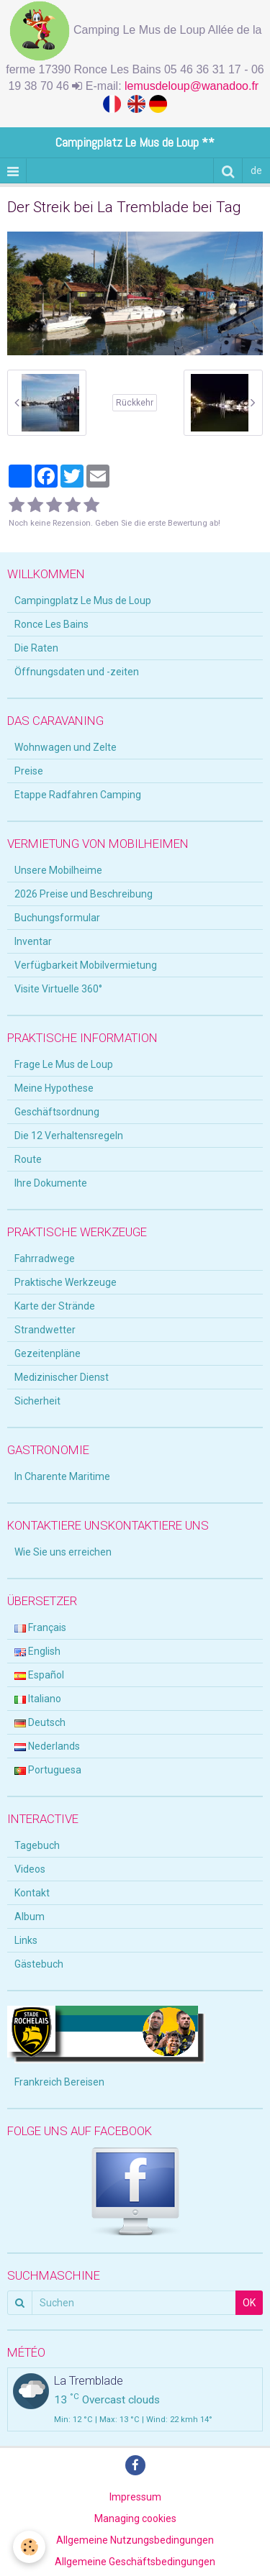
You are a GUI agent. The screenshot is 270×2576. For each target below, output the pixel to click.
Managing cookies (135, 2518)
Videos (29, 1869)
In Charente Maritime (62, 1476)
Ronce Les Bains (51, 624)
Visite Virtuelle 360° (58, 989)
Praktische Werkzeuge (65, 1282)
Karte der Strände (54, 1306)
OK (249, 2302)
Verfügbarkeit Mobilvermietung (85, 965)
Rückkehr (134, 403)
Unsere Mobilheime (58, 870)
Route (28, 1159)
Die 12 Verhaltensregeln (68, 1135)
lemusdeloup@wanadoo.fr (193, 86)
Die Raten (36, 648)
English (37, 1651)
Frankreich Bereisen (59, 2082)
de (256, 170)
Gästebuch (38, 1964)
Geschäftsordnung (56, 1112)
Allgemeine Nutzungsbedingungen (135, 2540)
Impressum (135, 2497)
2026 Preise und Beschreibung (83, 894)
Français (40, 1627)
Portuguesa (47, 1770)
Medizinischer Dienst (61, 1377)
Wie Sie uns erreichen (63, 1552)
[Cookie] (29, 2547)
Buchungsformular (57, 917)
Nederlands (47, 1746)
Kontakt (32, 1893)
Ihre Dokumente (50, 1183)
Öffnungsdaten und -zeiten (76, 671)
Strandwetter (45, 1329)
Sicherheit (37, 1401)
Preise (28, 771)
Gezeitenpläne (47, 1353)
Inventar (33, 941)
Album (29, 1916)
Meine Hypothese (54, 1088)
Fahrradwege (44, 1258)
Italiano (37, 1698)
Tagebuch (37, 1845)
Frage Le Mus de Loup (63, 1064)
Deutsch (40, 1722)
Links (25, 1940)
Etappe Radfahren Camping (77, 794)
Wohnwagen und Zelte (65, 747)
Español (39, 1675)
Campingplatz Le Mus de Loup (82, 600)
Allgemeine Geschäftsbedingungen (135, 2561)
